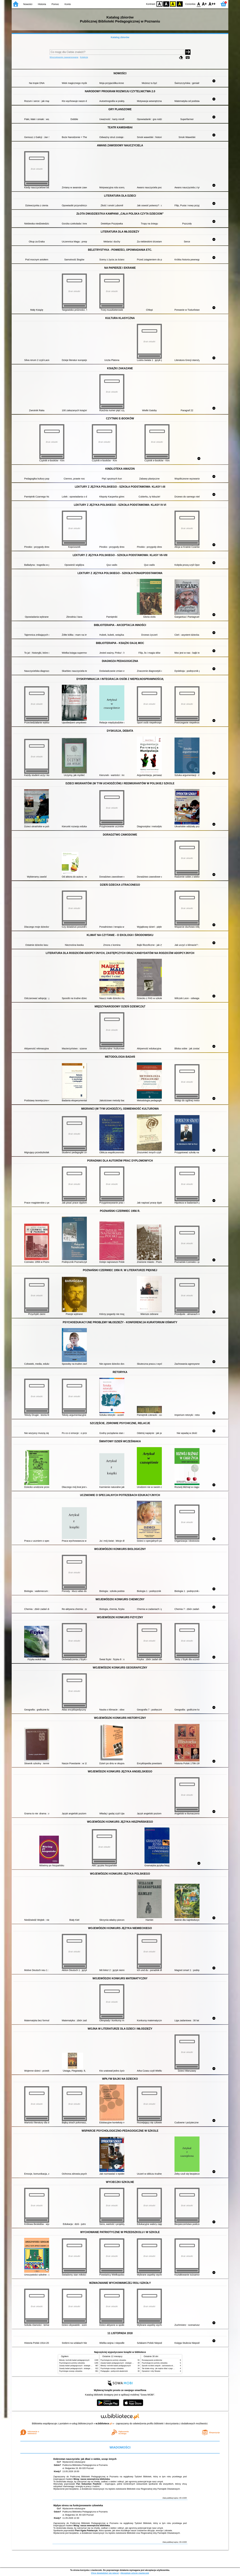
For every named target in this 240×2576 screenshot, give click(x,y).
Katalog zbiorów (120, 37)
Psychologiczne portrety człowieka (72, 2363)
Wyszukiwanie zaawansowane (64, 57)
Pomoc (55, 4)
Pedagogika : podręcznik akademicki (114, 2371)
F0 (198, 3)
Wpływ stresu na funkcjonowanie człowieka (78, 2505)
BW (166, 3)
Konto (67, 4)
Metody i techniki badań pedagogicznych (74, 2360)
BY (179, 3)
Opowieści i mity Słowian (151, 2371)
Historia (42, 4)
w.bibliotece (104, 2423)
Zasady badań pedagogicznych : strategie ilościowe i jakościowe (83, 2368)
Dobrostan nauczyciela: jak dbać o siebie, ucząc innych (84, 2459)
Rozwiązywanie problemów (152, 2360)
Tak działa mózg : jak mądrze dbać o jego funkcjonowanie (163, 2368)
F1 (204, 3)
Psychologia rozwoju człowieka (70, 2371)
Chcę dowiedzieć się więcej (105, 2573)
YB (173, 3)
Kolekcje (84, 57)
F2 (212, 3)
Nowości (27, 4)
